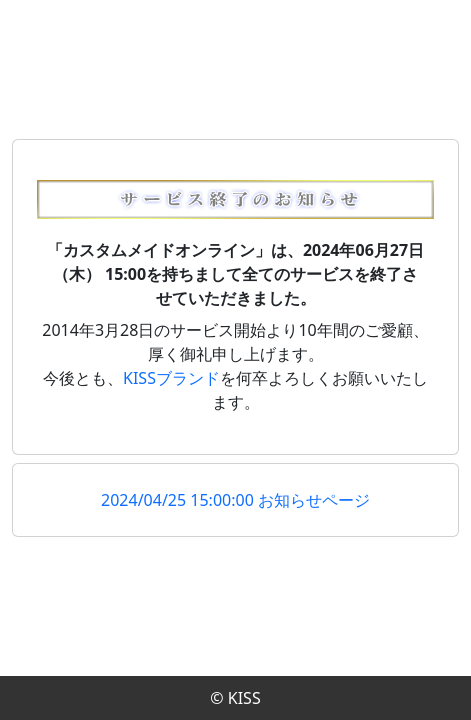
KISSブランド (171, 378)
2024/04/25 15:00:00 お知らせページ (235, 500)
